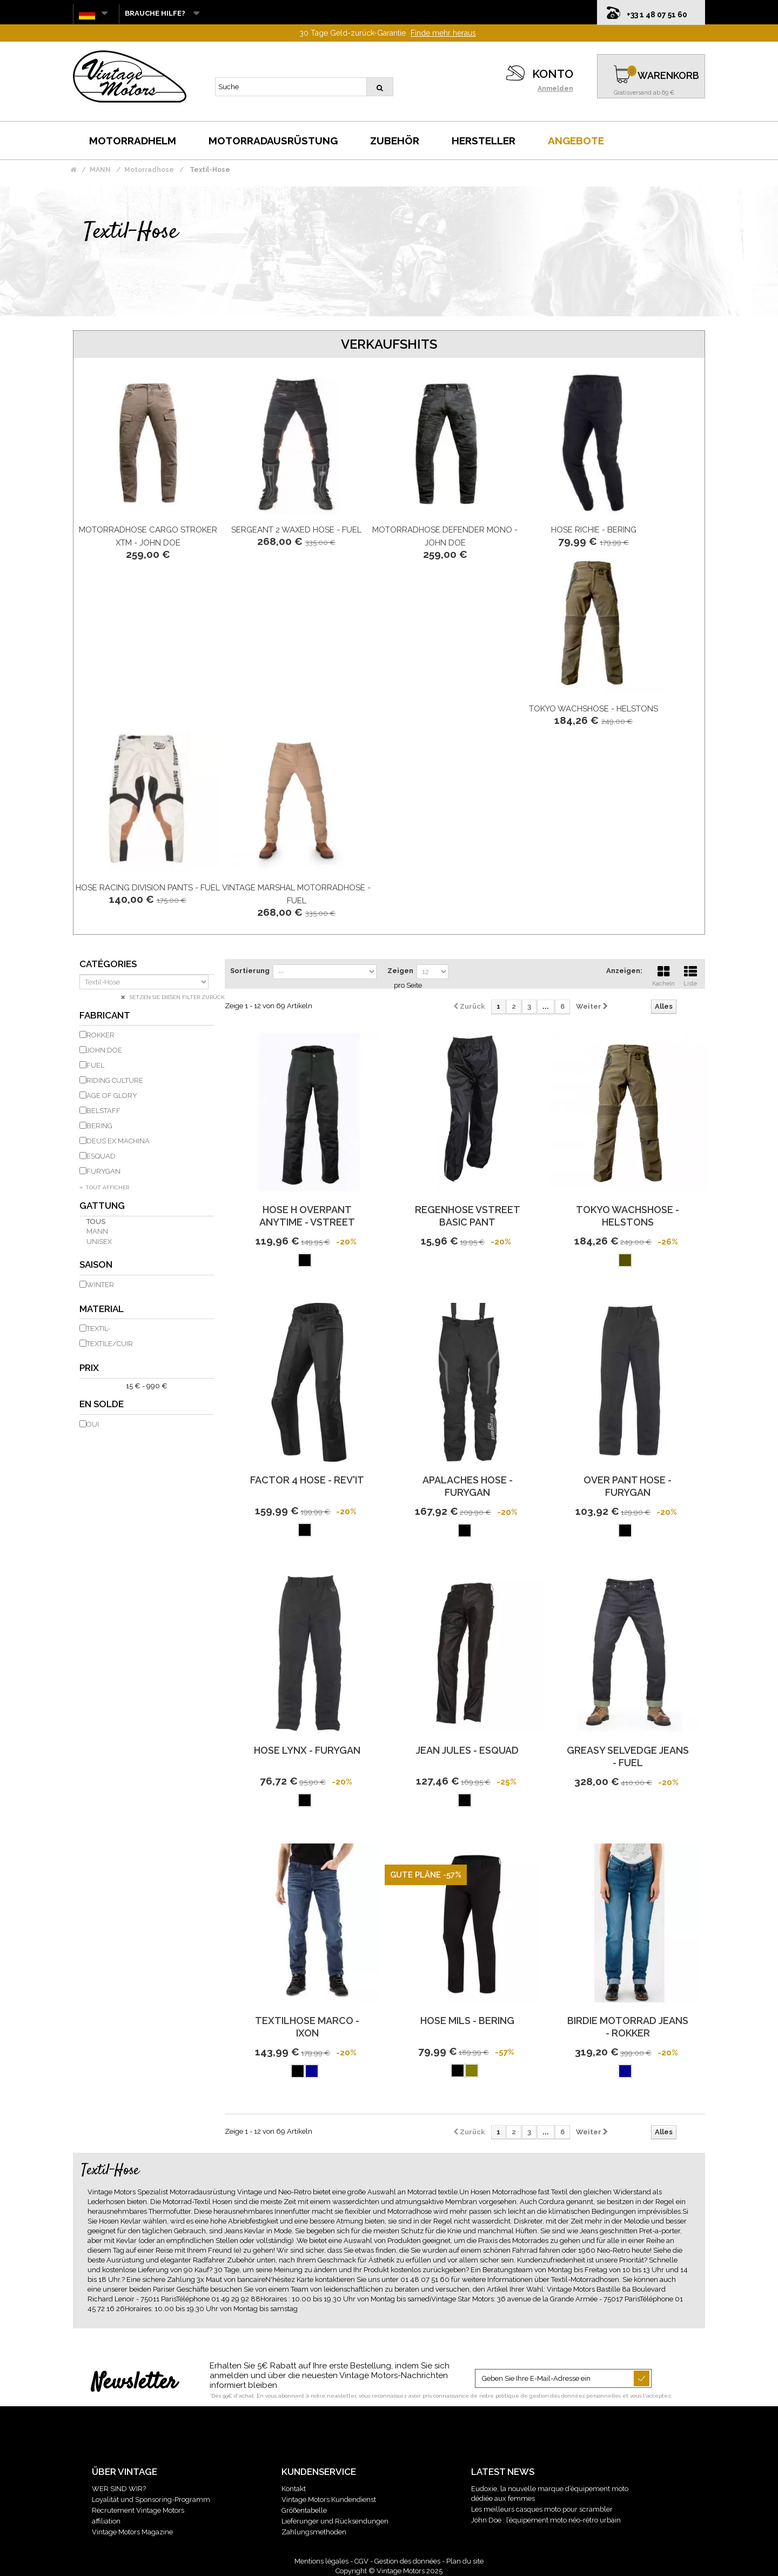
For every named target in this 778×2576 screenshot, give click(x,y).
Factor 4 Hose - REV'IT (307, 1480)
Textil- (98, 1328)
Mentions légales (321, 2561)
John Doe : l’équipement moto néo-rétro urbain (546, 2520)
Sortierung (250, 971)
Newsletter (134, 2383)
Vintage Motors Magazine (132, 2532)
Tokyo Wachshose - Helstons (593, 709)
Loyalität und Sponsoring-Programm (151, 2499)
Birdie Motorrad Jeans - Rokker (627, 2027)
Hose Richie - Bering (593, 530)
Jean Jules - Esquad (467, 1750)
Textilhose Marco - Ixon (307, 2027)
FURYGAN (103, 1171)
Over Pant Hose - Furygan (628, 1486)
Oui (92, 1424)
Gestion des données (407, 2561)
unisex (99, 1241)
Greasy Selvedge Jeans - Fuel (628, 1756)
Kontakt (293, 2489)
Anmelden (555, 88)
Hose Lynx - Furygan (307, 1750)
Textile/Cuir (109, 1344)
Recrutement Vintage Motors (138, 2510)
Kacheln (663, 974)
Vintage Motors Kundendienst (328, 2499)
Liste (690, 974)
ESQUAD (101, 1156)
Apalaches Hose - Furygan (467, 1486)
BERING (99, 1126)
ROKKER (100, 1035)
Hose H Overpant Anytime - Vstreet (307, 1216)
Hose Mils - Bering (467, 2020)
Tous (95, 1221)
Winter (100, 1285)
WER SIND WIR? (119, 2489)
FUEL (95, 1065)
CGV (361, 2561)
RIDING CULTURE (114, 1080)
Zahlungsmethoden (313, 2532)
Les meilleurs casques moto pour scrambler (542, 2509)
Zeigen (400, 971)
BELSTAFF (103, 1111)
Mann (97, 1231)
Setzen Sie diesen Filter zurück (176, 997)
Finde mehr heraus (443, 33)
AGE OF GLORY (111, 1095)
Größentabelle (304, 2510)
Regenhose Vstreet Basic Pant (467, 1216)
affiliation (106, 2521)
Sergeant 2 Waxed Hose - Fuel (296, 530)
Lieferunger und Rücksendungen (334, 2521)
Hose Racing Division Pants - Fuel (148, 888)
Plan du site (465, 2561)
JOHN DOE (104, 1050)
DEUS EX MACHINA (118, 1141)
